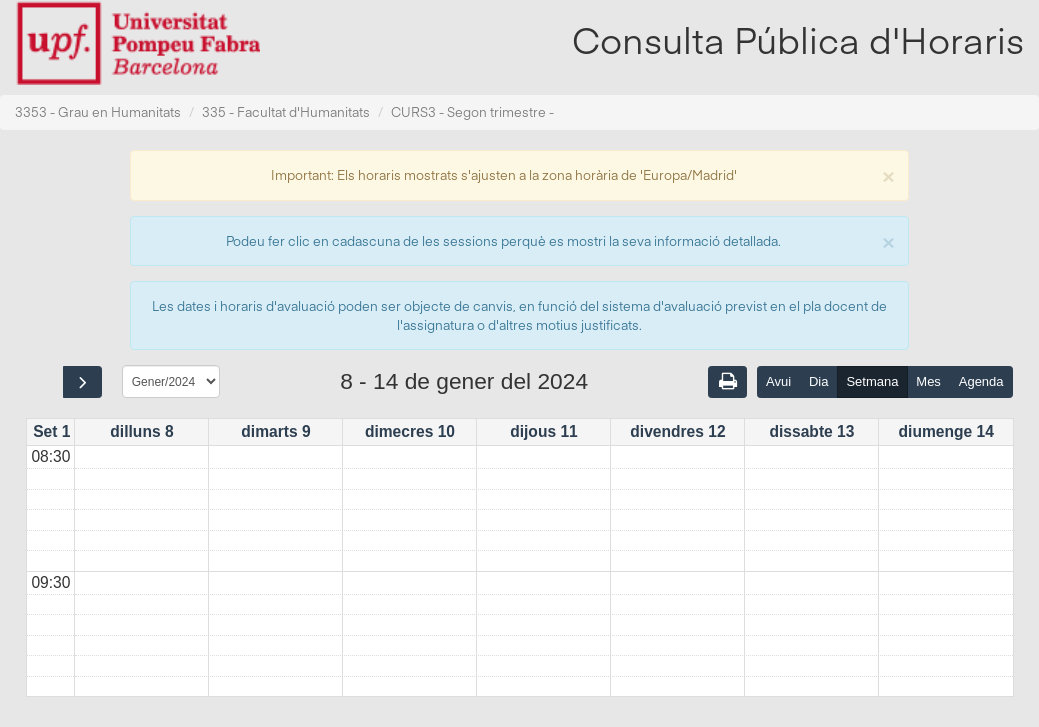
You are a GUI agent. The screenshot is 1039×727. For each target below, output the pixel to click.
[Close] (888, 174)
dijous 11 (544, 431)
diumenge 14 (946, 431)
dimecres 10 (410, 431)
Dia (819, 381)
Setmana (872, 381)
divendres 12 (677, 431)
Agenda (981, 381)
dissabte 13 (811, 431)
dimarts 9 (275, 431)
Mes (928, 381)
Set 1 (51, 431)
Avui (778, 381)
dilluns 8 (141, 431)
